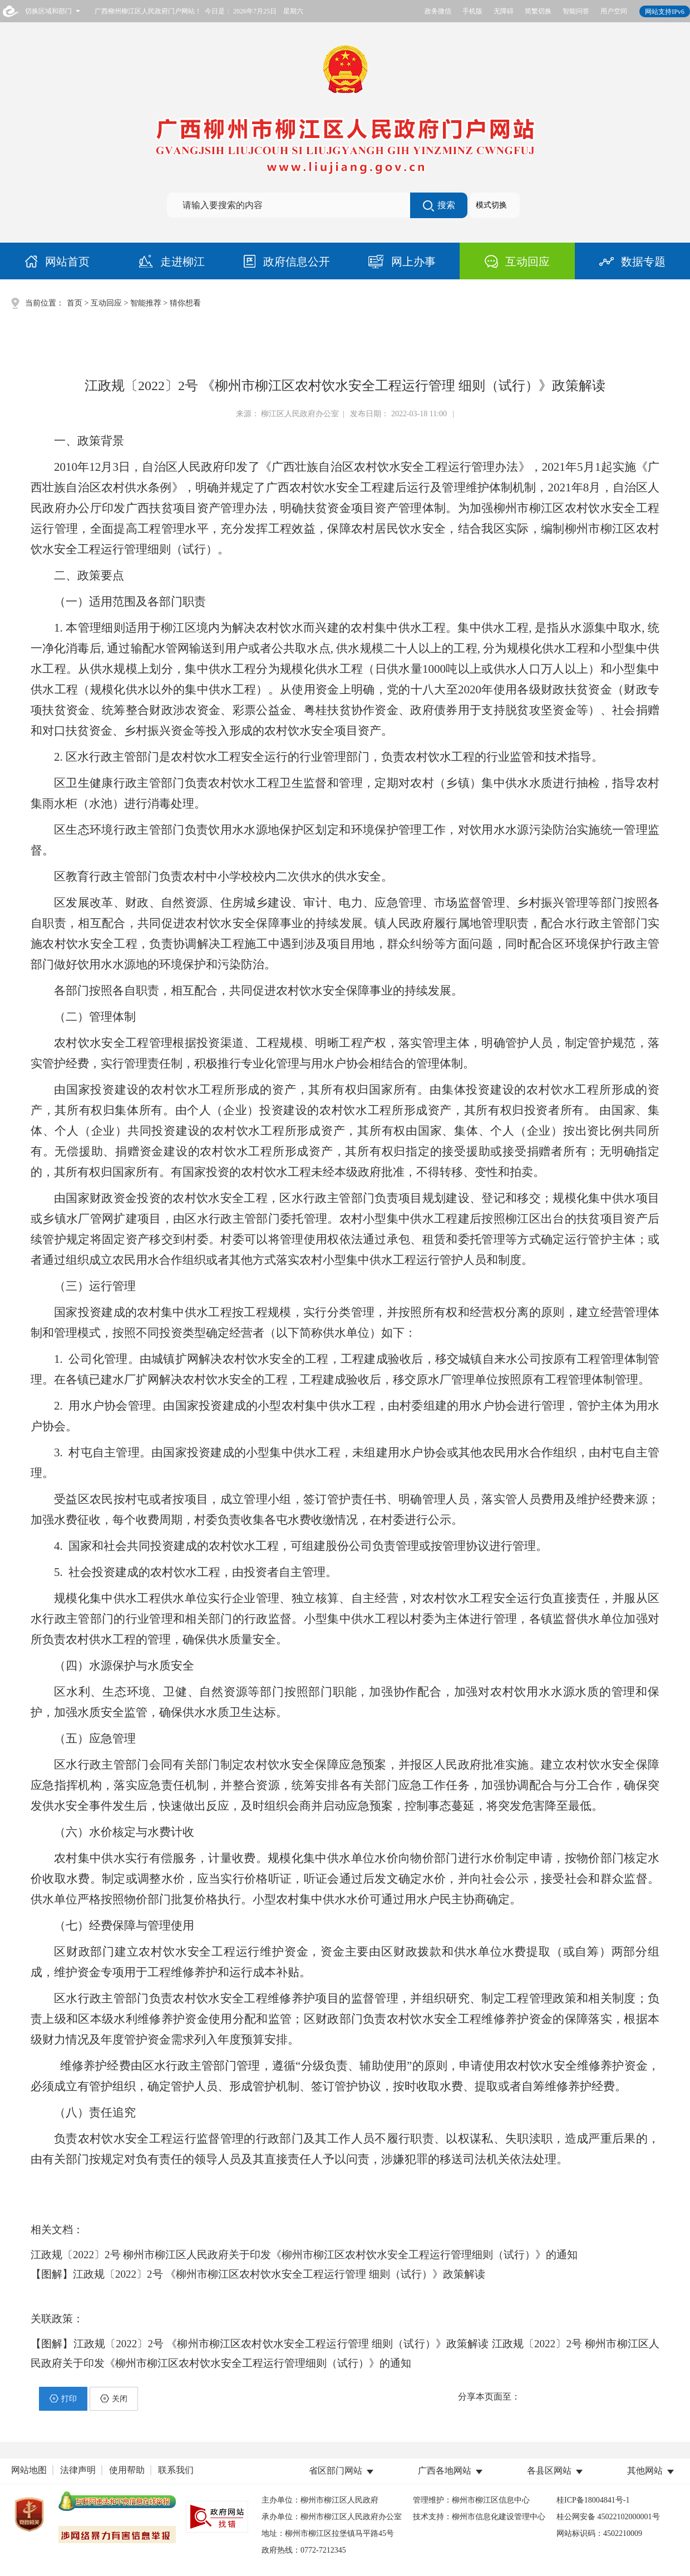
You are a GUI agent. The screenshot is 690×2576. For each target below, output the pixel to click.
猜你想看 (185, 303)
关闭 (113, 2398)
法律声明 (78, 2470)
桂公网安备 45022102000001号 (608, 2517)
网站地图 (29, 2470)
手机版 (472, 11)
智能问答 (576, 11)
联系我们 (176, 2470)
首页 (74, 303)
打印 (63, 2398)
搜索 (439, 205)
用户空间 (613, 11)
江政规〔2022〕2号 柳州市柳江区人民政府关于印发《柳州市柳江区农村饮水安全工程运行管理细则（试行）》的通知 (304, 2254)
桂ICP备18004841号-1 (592, 2500)
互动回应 (106, 303)
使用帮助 (127, 2470)
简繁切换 (538, 11)
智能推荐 (145, 303)
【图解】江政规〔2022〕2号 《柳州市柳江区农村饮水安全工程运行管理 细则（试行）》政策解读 (258, 2274)
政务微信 (438, 11)
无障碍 (504, 11)
